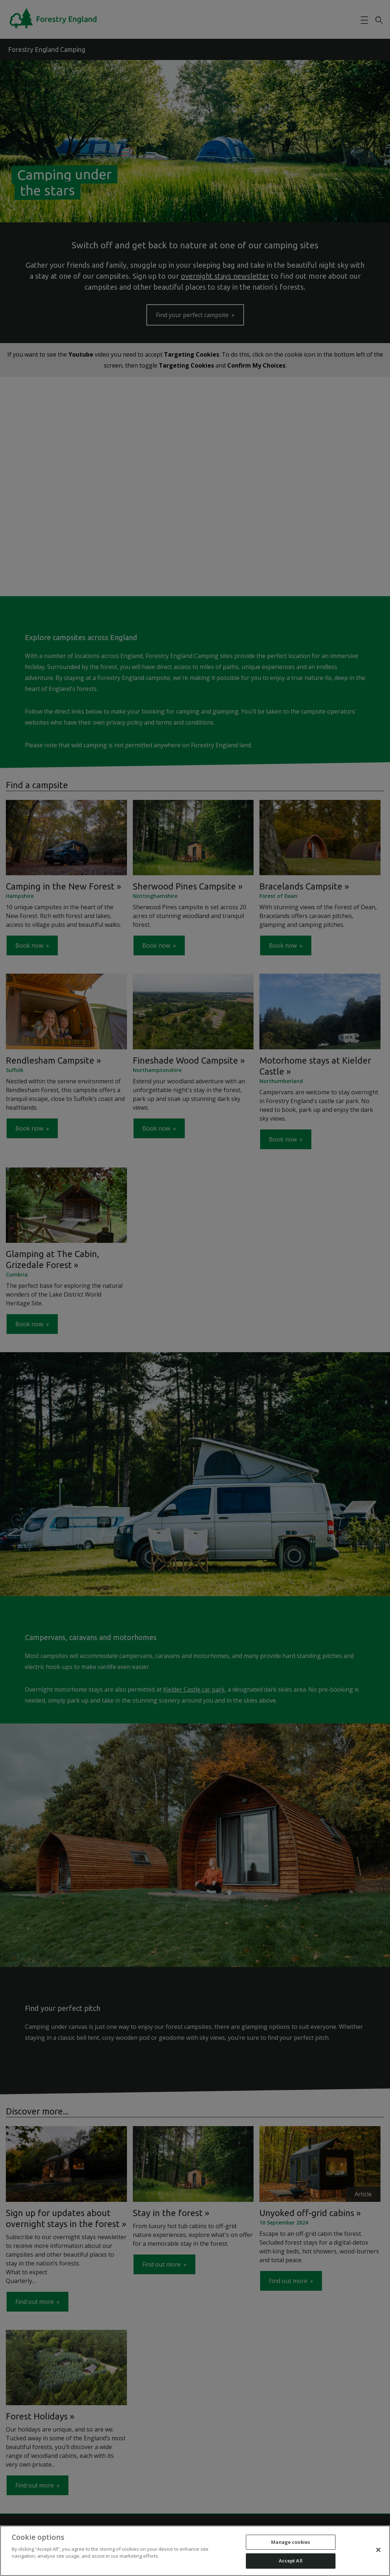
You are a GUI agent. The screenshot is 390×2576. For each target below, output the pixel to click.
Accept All (291, 2560)
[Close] (378, 2550)
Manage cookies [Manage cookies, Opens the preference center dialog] (290, 2542)
